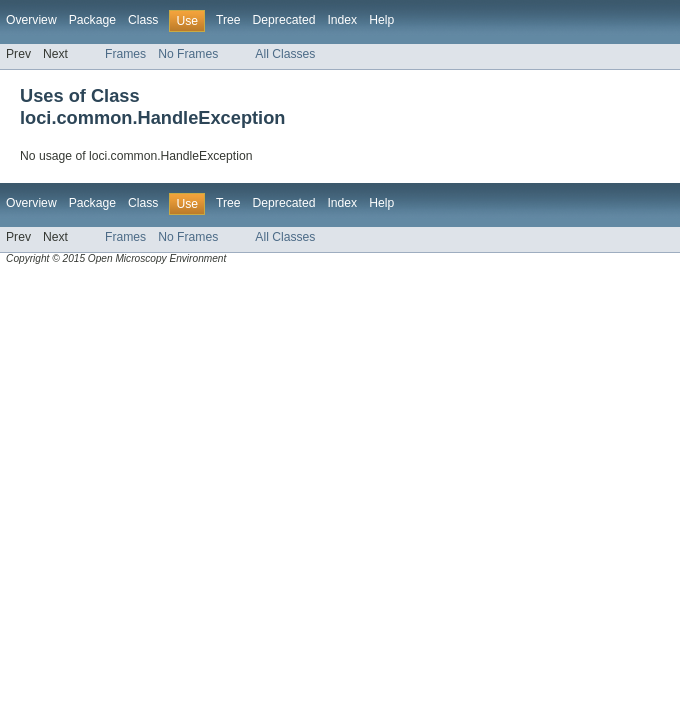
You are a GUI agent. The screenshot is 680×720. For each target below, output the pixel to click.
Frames (125, 54)
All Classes (285, 54)
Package (92, 20)
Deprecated (284, 20)
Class (143, 20)
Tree (228, 20)
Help (381, 20)
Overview (31, 20)
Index (342, 20)
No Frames (188, 54)
